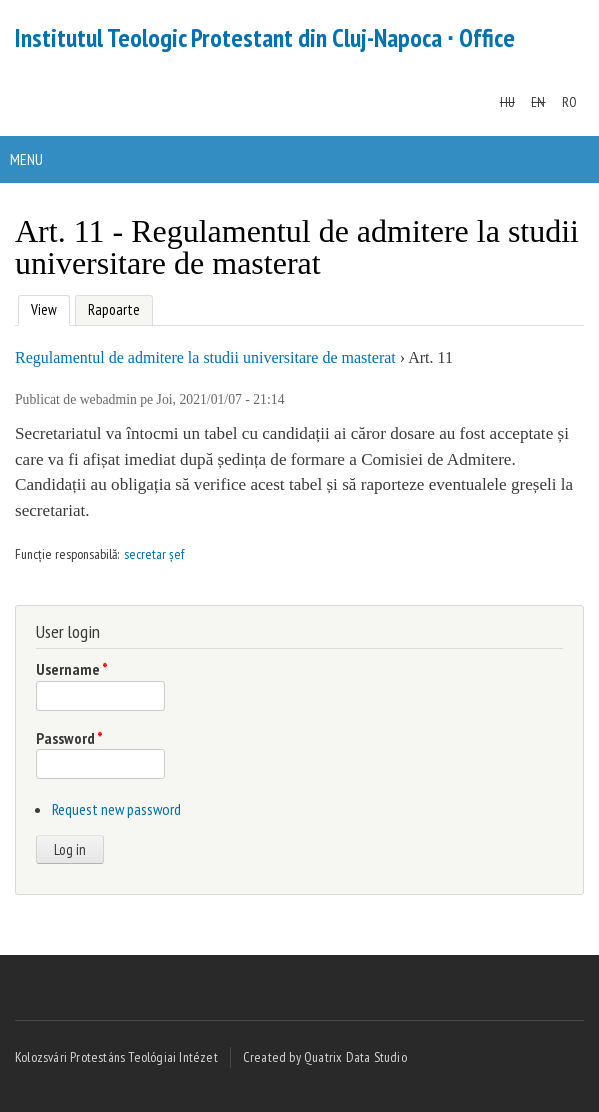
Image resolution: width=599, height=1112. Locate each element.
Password (69, 738)
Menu (26, 159)
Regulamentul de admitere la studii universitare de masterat (205, 357)
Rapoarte (114, 309)
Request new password (116, 809)
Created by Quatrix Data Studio (325, 1057)
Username (72, 669)
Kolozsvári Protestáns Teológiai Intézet (116, 1057)
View (41, 307)
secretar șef (154, 554)
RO (569, 102)
